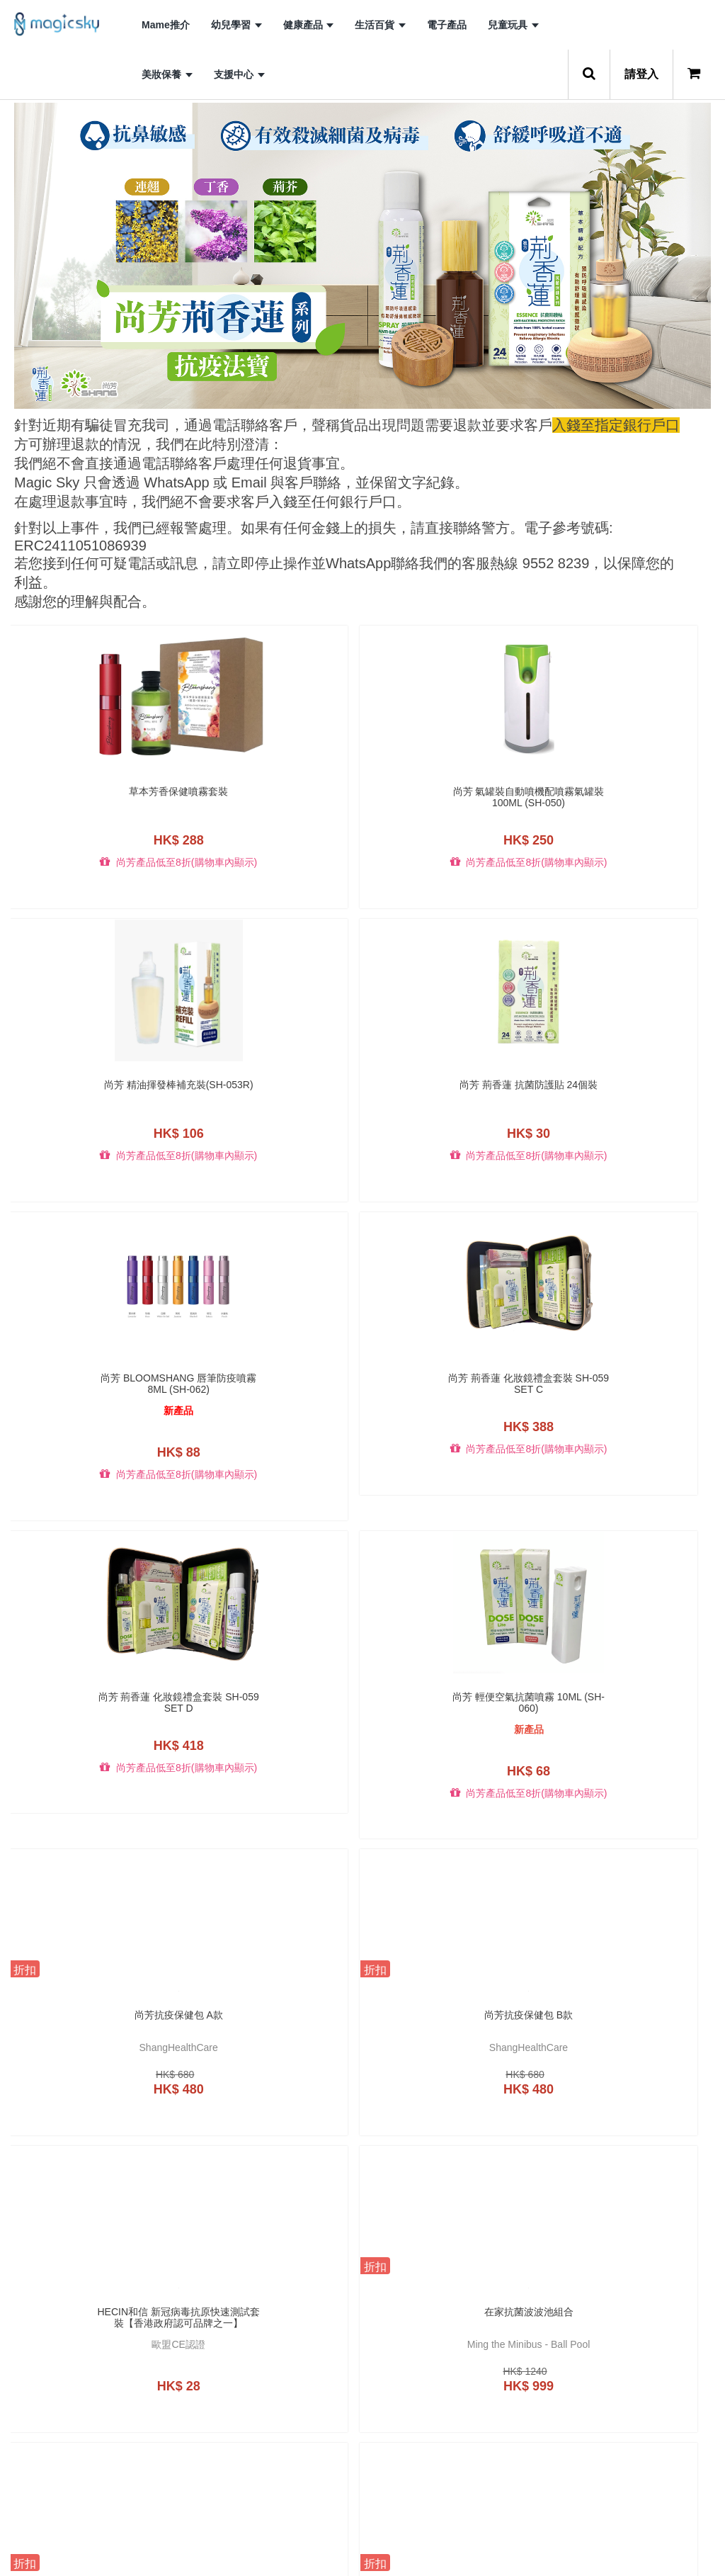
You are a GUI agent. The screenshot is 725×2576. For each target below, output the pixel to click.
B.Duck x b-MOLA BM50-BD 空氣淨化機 (632, 2392)
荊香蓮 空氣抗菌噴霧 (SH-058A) (272, 2061)
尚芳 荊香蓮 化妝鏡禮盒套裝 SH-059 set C (273, 1103)
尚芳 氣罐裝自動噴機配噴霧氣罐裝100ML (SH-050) (273, 797)
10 (467, 2542)
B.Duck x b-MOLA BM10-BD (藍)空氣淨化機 (273, 2392)
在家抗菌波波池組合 (632, 1429)
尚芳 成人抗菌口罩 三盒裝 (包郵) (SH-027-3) (273, 1729)
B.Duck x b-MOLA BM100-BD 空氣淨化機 (452, 2392)
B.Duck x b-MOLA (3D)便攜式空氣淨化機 (631, 2061)
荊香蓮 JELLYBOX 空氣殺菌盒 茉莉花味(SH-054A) (631, 1729)
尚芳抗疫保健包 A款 (93, 1429)
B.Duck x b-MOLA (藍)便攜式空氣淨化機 (93, 2392)
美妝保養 (167, 74)
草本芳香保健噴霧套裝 (93, 791)
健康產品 (308, 24)
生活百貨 (380, 24)
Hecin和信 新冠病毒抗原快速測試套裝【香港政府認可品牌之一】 (452, 1434)
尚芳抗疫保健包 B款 (273, 1429)
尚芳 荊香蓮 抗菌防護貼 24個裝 (632, 797)
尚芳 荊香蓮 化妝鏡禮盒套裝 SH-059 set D (452, 1103)
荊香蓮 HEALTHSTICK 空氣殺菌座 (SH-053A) (452, 1729)
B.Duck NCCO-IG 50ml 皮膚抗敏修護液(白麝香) (452, 2061)
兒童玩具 (513, 24)
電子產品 (447, 24)
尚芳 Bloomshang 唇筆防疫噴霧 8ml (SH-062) (93, 1103)
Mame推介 (166, 24)
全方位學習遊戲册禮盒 (93, 1723)
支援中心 (239, 74)
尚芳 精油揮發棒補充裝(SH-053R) (452, 797)
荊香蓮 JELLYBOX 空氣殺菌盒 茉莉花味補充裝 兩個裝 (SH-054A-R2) (93, 2061)
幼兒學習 (236, 24)
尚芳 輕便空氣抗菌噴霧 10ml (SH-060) (631, 1103)
